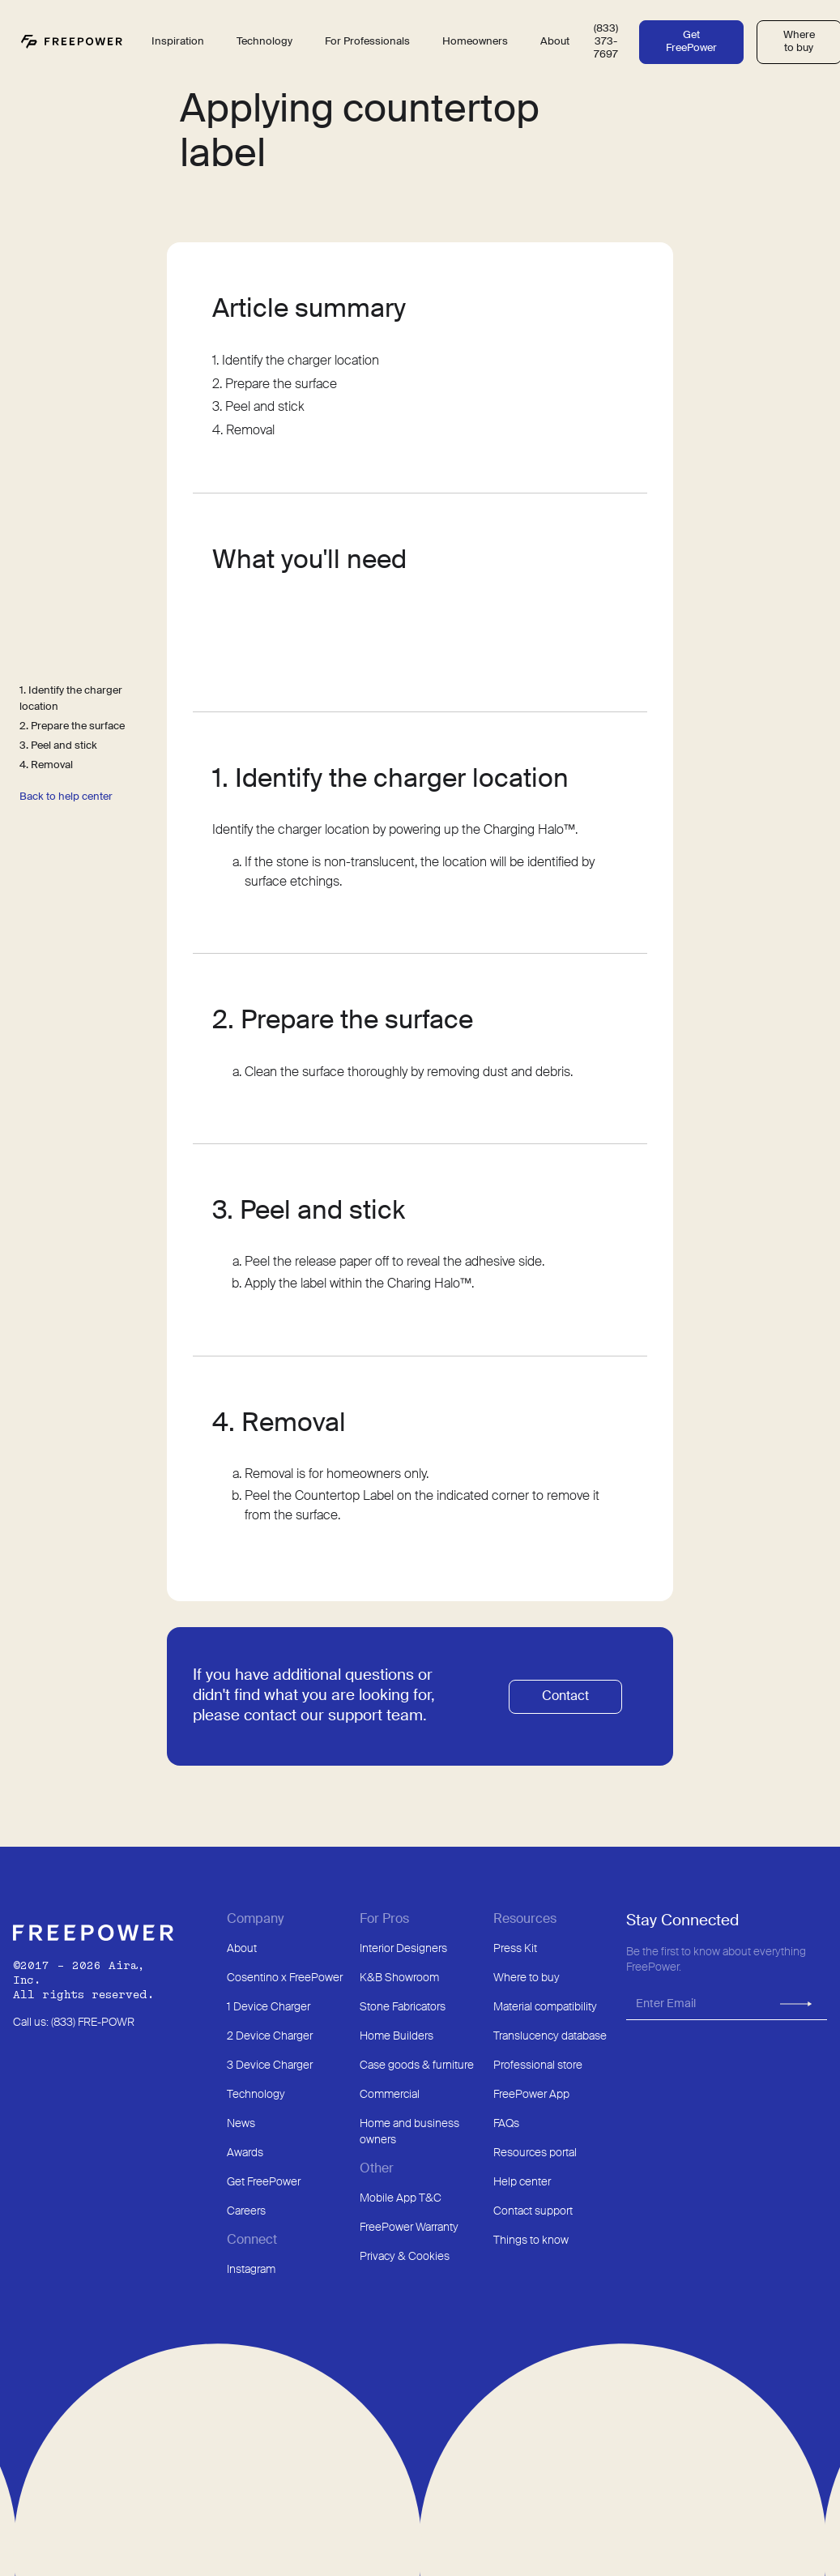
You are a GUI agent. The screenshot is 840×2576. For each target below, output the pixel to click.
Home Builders (396, 2036)
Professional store (537, 2065)
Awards (245, 2153)
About (242, 1948)
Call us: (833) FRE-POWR (73, 2022)
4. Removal (46, 765)
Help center (522, 2182)
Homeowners (475, 41)
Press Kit (515, 1948)
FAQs (506, 2124)
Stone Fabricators (403, 2007)
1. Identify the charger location (70, 699)
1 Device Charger (268, 2007)
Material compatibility (545, 2007)
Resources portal (535, 2153)
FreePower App (531, 2094)
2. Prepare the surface (72, 726)
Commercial (390, 2094)
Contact (565, 1696)
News (241, 2124)
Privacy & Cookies (405, 2256)
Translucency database (550, 2036)
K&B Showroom (399, 1978)
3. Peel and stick (58, 746)
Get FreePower (691, 41)
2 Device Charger (270, 2036)
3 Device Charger (270, 2065)
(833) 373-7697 (606, 41)
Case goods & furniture (417, 2065)
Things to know (531, 2240)
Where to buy (526, 1978)
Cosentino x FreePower (285, 1978)
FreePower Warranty (409, 2227)
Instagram (251, 2269)
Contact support (533, 2211)
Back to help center (66, 797)
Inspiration (177, 41)
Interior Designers (403, 1948)
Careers (246, 2211)
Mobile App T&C (400, 2198)
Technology (256, 2094)
